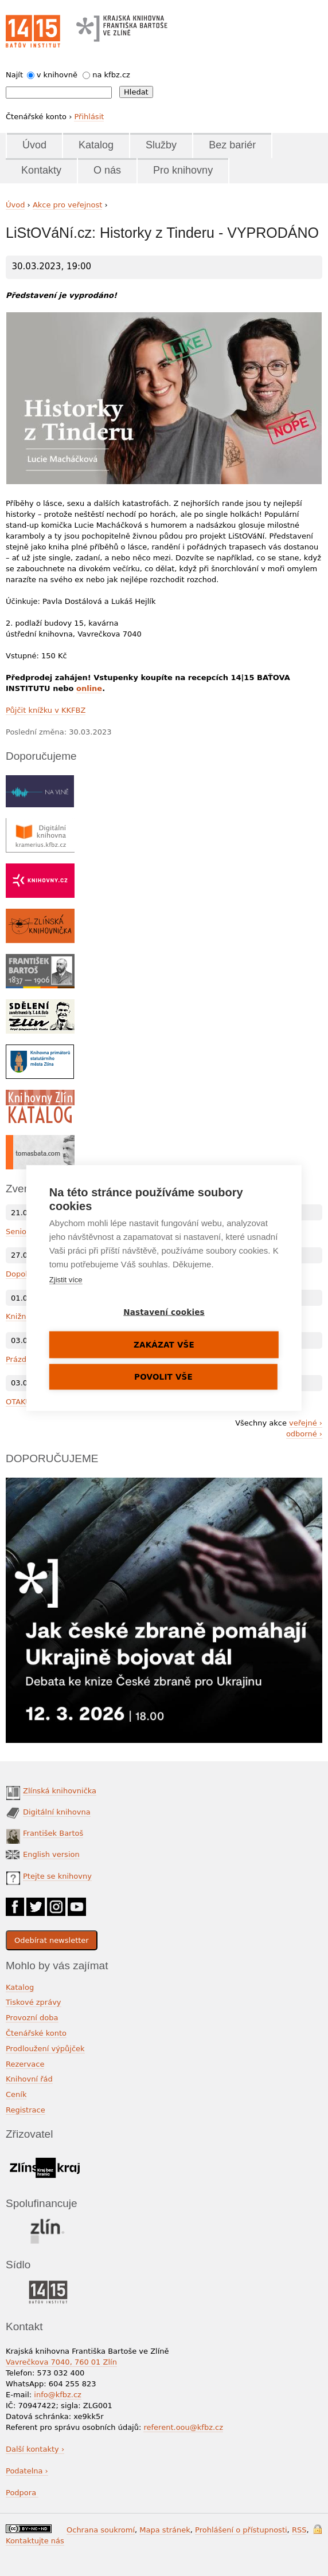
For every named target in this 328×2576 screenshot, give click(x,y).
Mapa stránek (164, 2530)
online (89, 688)
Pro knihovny (183, 170)
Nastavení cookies (164, 1312)
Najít (14, 74)
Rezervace (25, 2064)
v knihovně (57, 74)
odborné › (304, 1434)
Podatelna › (27, 2471)
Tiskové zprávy (33, 2002)
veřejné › (305, 1423)
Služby (161, 145)
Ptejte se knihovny (57, 1876)
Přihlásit (89, 116)
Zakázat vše (164, 1344)
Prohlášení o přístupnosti (241, 2530)
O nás (107, 170)
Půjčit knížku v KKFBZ (45, 710)
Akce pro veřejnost (68, 205)
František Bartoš (53, 1833)
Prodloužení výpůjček (45, 2048)
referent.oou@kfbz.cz (183, 2427)
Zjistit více (66, 1279)
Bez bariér (232, 145)
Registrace (25, 2110)
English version (51, 1854)
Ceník (16, 2094)
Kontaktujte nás (35, 2540)
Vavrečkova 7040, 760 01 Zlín (61, 2362)
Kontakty (41, 170)
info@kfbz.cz (57, 2394)
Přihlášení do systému (317, 2529)
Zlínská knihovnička (59, 1790)
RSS (299, 2530)
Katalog (96, 145)
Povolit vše (163, 1376)
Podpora (22, 2492)
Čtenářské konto (36, 2033)
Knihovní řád (29, 2079)
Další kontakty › (35, 2449)
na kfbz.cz (111, 74)
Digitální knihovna (57, 1812)
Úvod (34, 145)
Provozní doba (32, 2017)
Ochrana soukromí (101, 2530)
